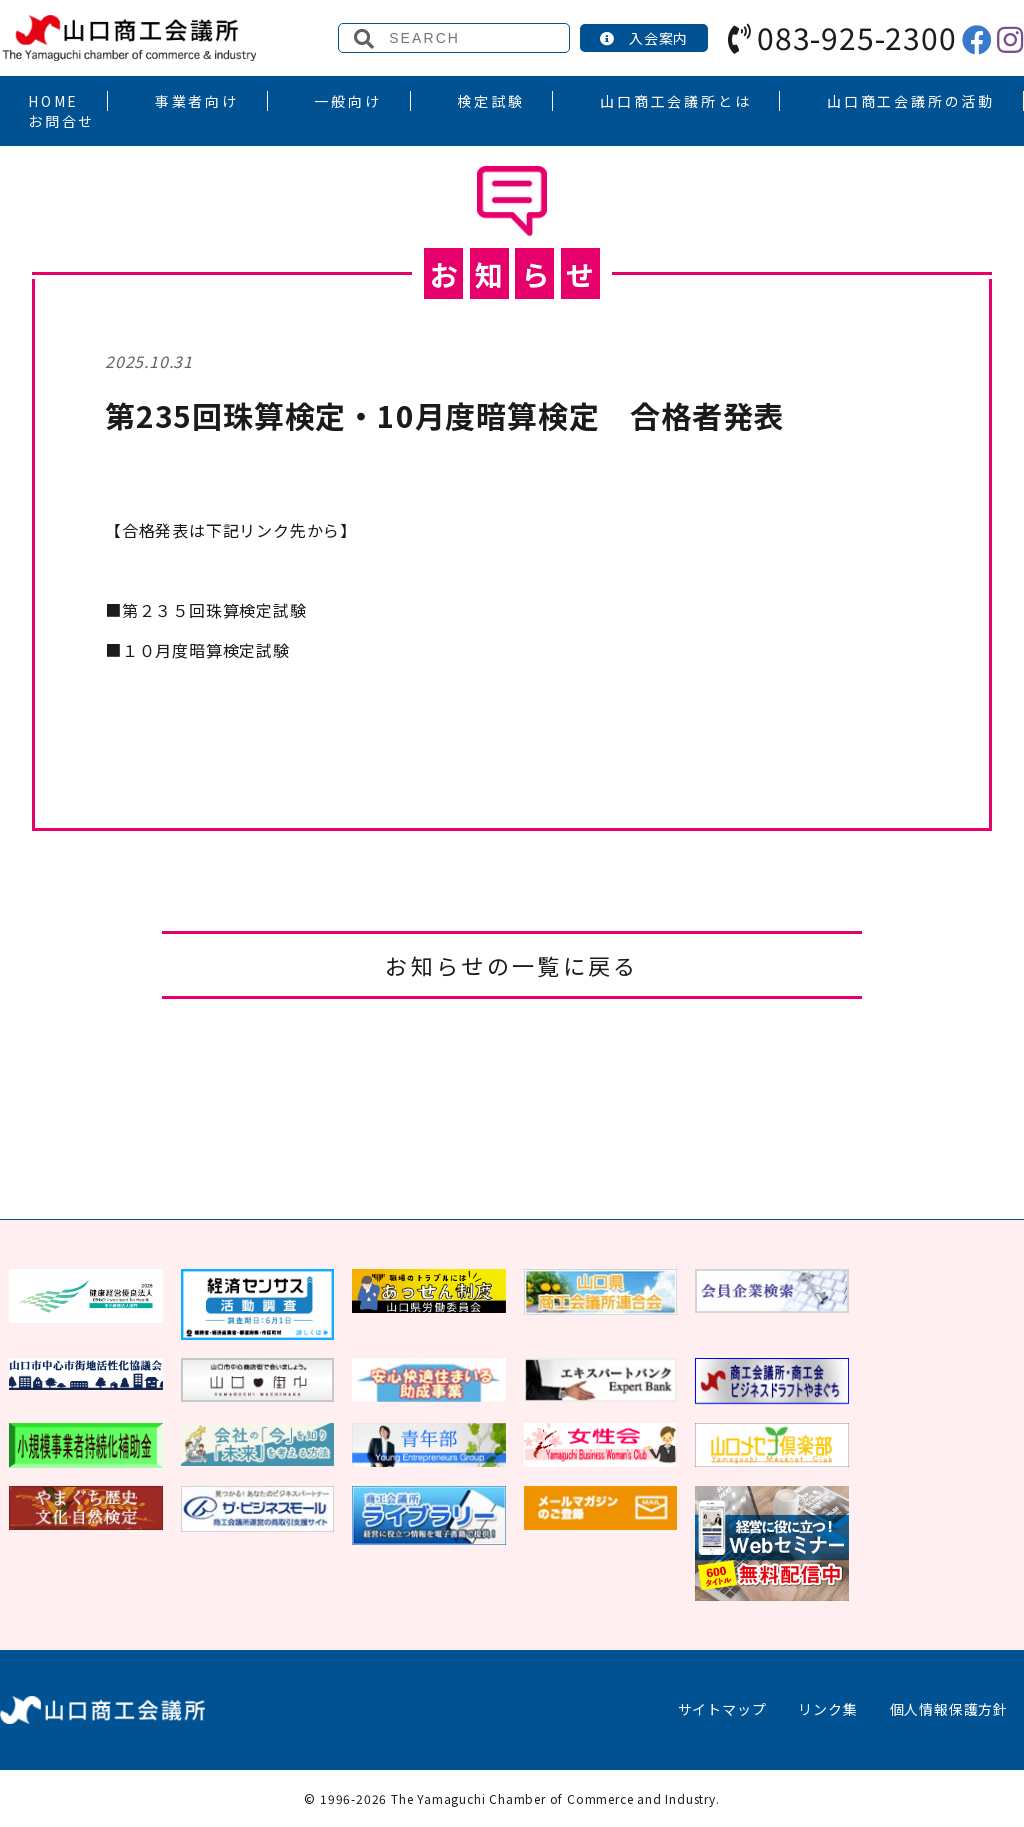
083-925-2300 (842, 37)
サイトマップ (722, 1709)
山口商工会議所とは (675, 101)
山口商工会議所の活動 (911, 101)
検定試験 (490, 101)
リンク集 (827, 1709)
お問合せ (61, 121)
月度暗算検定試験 (197, 650)
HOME (53, 101)
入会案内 (644, 38)
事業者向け (197, 101)
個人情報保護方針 (949, 1709)
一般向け (347, 101)
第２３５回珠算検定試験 (206, 610)
